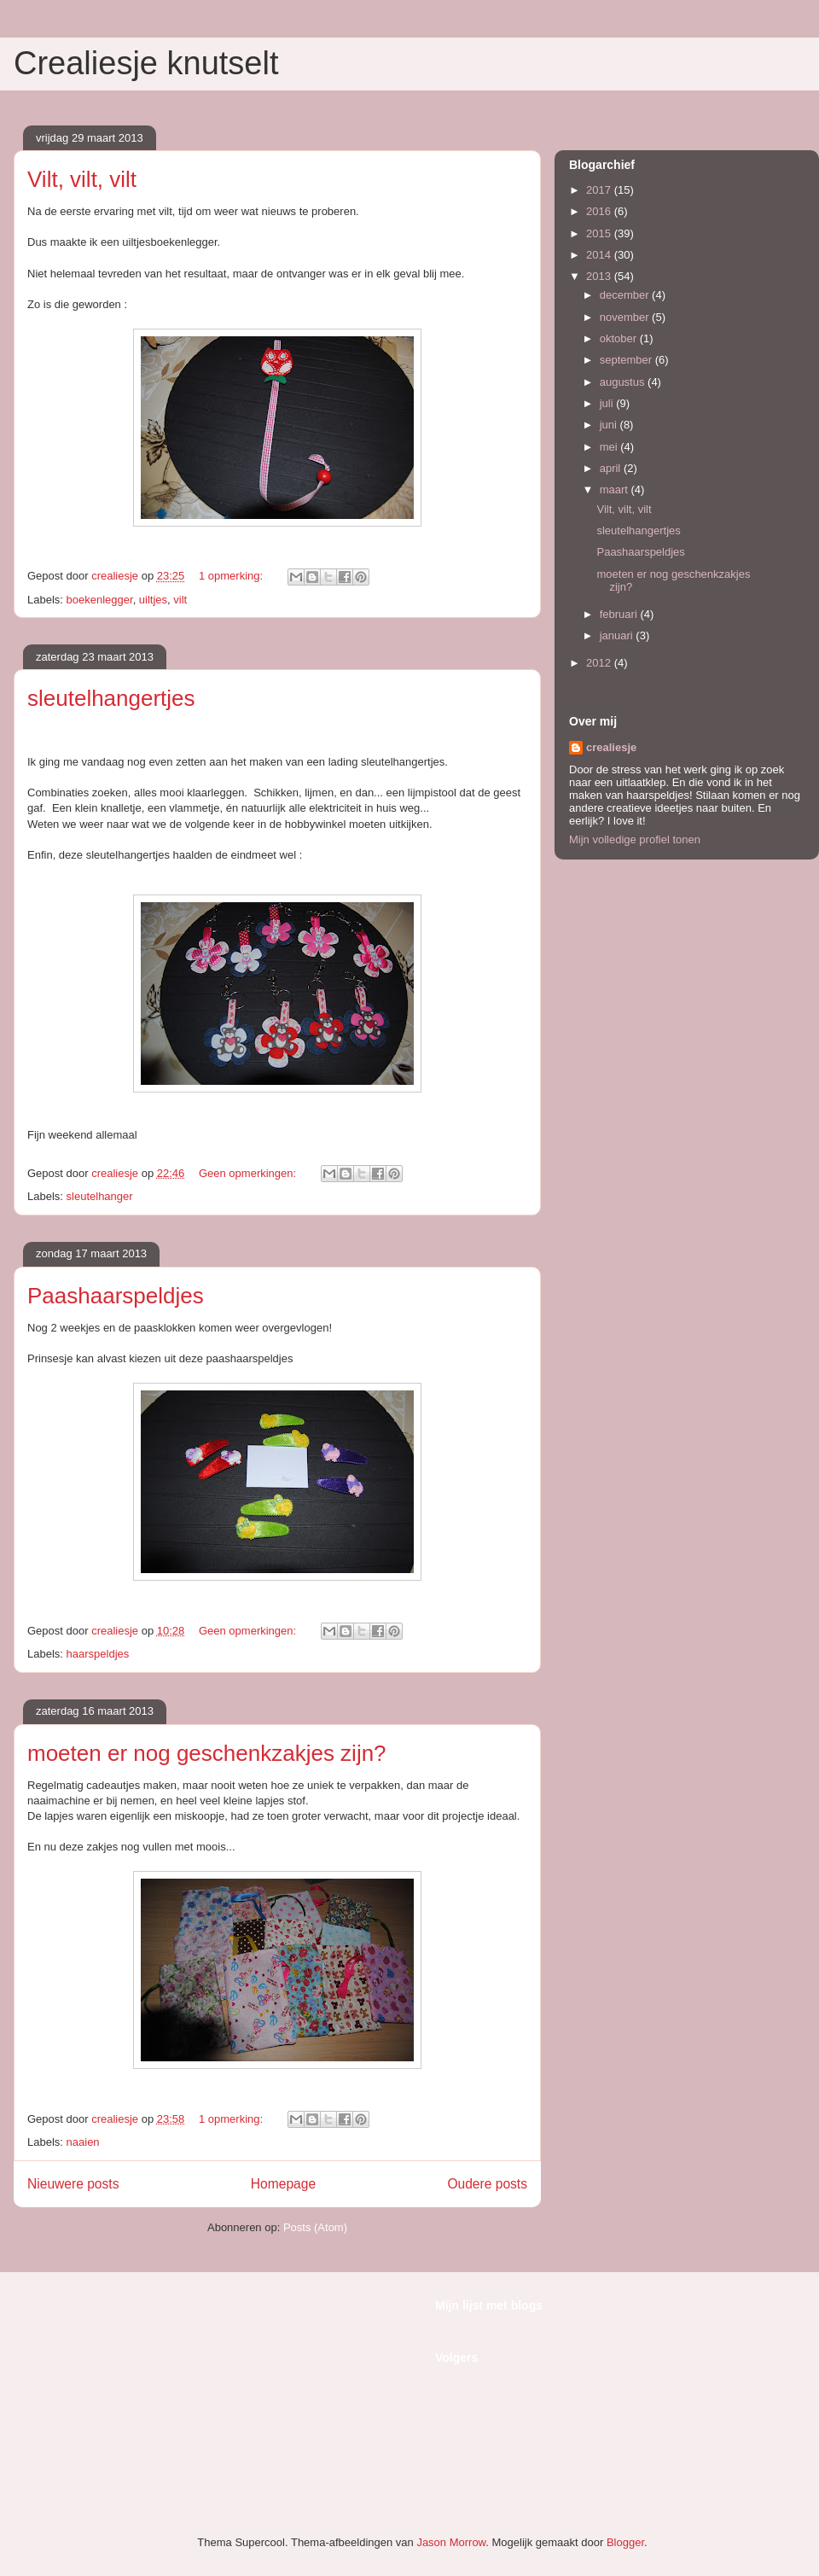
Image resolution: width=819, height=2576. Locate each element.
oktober (620, 338)
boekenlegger (100, 599)
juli (608, 403)
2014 (600, 254)
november (626, 317)
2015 (600, 233)
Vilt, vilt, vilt (81, 179)
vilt (180, 599)
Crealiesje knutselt (146, 63)
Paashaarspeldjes (115, 1295)
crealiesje (611, 747)
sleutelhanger (100, 1196)
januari (618, 635)
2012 (600, 662)
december (626, 294)
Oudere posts (487, 2184)
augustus (624, 382)
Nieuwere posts (73, 2184)
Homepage (283, 2184)
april (612, 468)
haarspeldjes (98, 1653)
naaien (83, 2142)
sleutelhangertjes (111, 698)
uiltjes (153, 599)
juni (610, 424)
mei (610, 446)
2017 (600, 190)
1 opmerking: (232, 575)
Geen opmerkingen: (249, 1173)
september (627, 359)
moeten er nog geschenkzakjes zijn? (206, 1753)
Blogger (625, 2542)
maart (615, 489)
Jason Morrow (450, 2542)
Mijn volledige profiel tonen (634, 839)
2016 (600, 211)
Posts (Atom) (315, 2227)
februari (620, 614)
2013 (600, 276)
